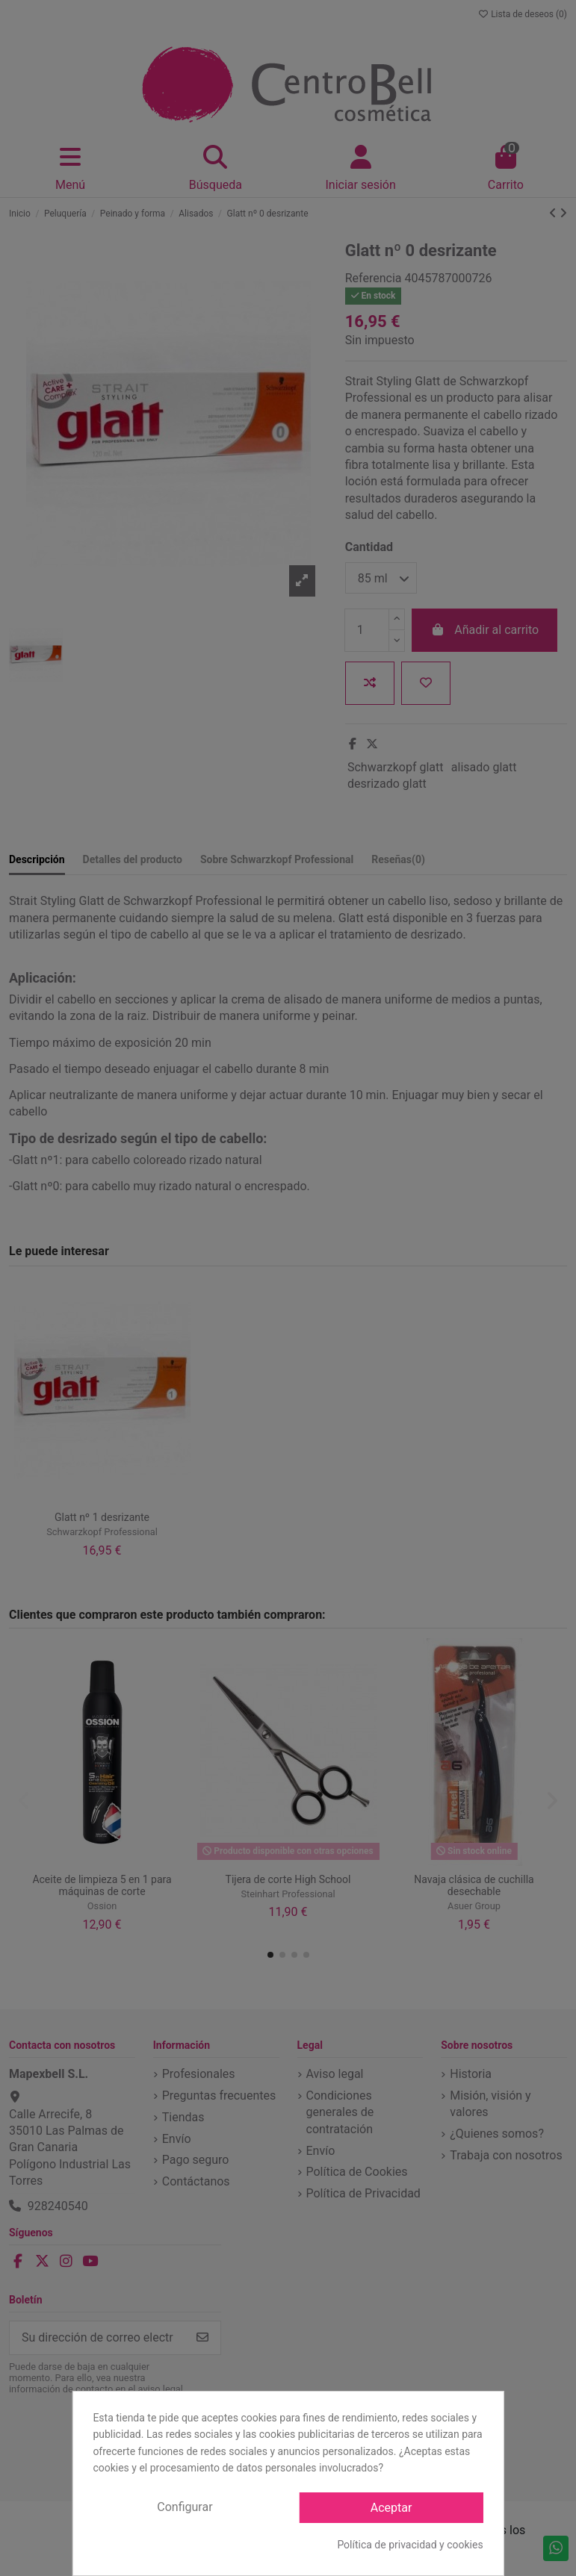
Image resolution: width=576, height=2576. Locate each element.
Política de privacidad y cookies (410, 2545)
